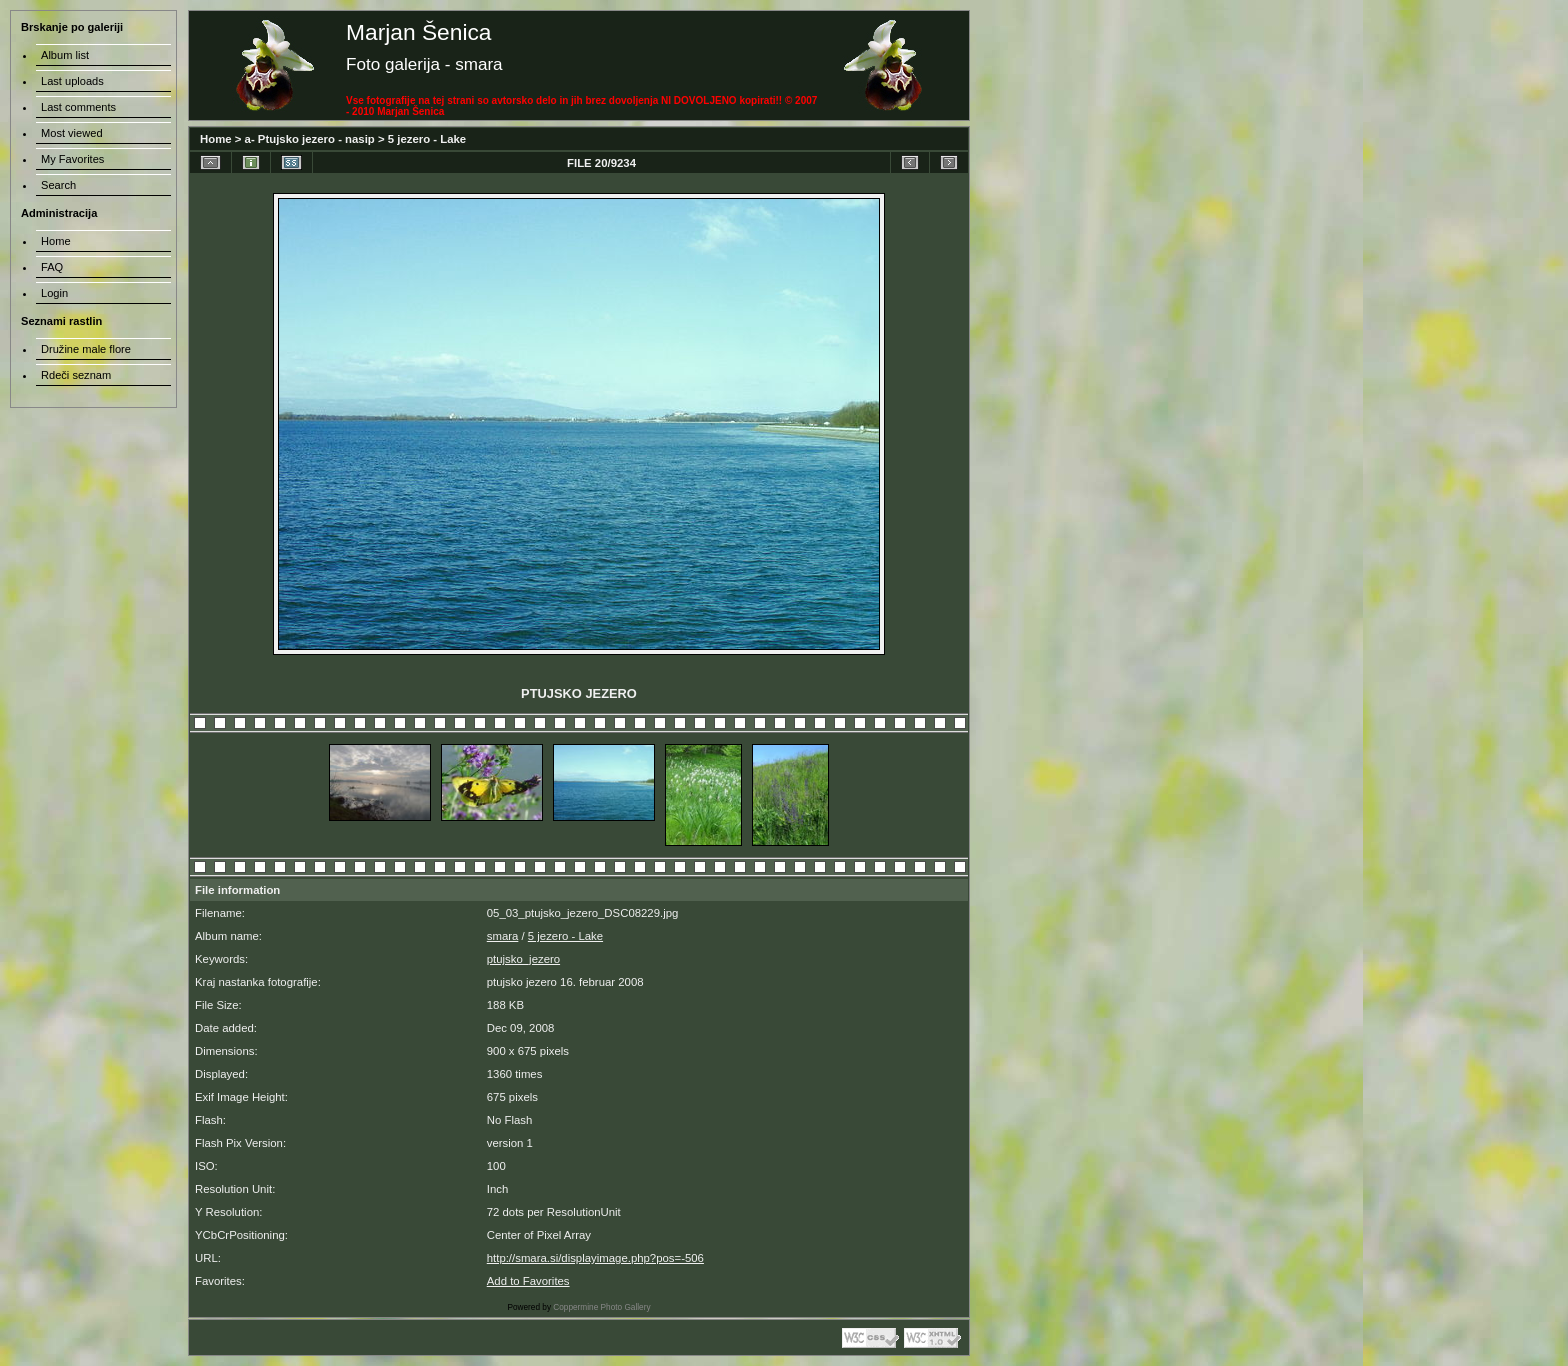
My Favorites (72, 159)
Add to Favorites (528, 1281)
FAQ (52, 267)
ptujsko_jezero (523, 959)
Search (58, 185)
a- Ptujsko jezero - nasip (310, 139)
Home (216, 139)
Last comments (78, 107)
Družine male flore (86, 349)
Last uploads (72, 81)
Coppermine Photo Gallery (601, 1307)
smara (503, 936)
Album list (65, 55)
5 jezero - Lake (427, 139)
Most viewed (72, 133)
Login (54, 293)
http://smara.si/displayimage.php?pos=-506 (595, 1258)
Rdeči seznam (76, 375)
